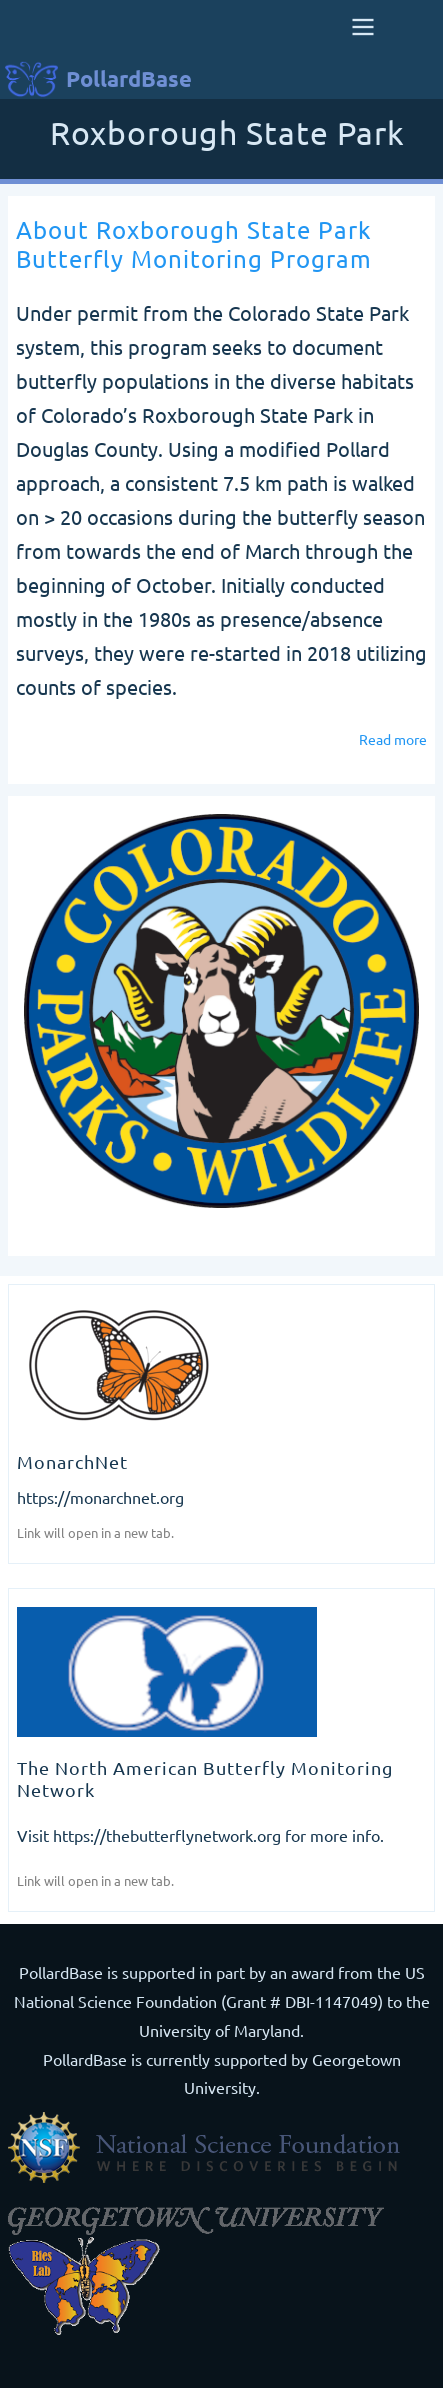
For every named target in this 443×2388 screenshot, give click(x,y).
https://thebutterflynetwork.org (167, 1835)
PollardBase (129, 78)
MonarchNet (72, 1461)
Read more (393, 739)
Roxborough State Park (227, 134)
